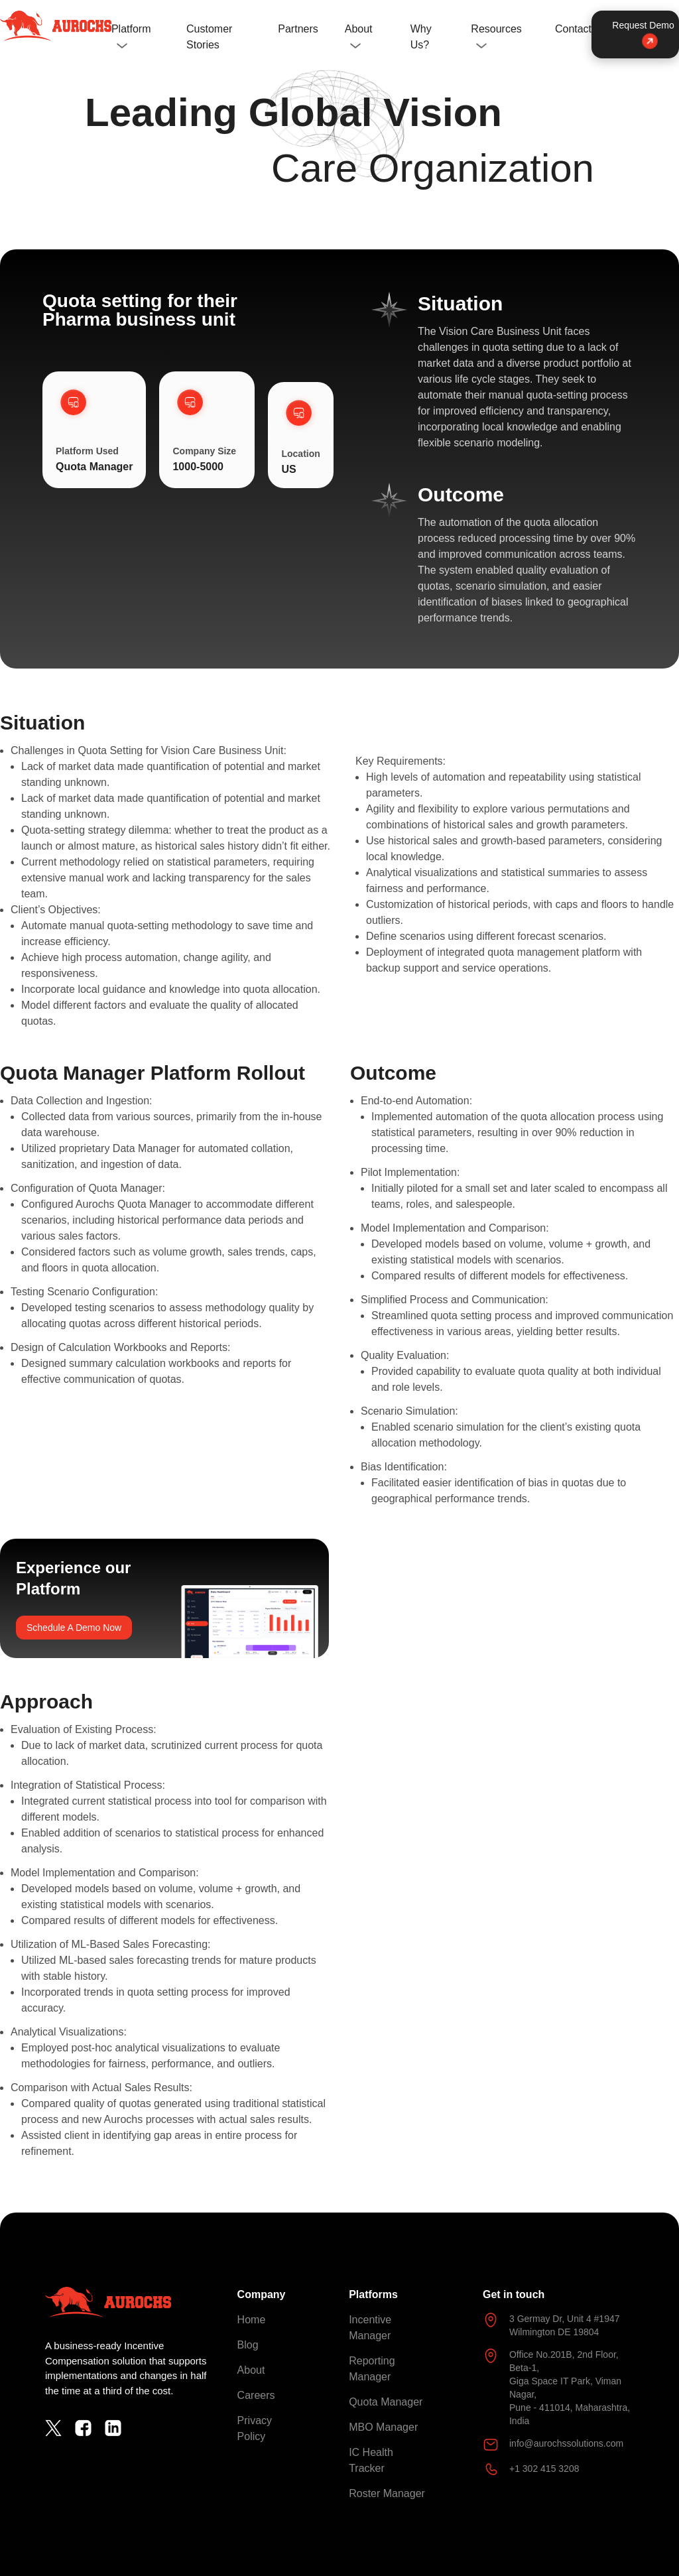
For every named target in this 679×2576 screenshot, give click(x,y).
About (359, 28)
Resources (496, 28)
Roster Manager (387, 2493)
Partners (298, 28)
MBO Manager (383, 2427)
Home (251, 2319)
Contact (573, 28)
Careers (256, 2395)
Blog (248, 2345)
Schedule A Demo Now (74, 1627)
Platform (131, 28)
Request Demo (643, 33)
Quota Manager (385, 2402)
